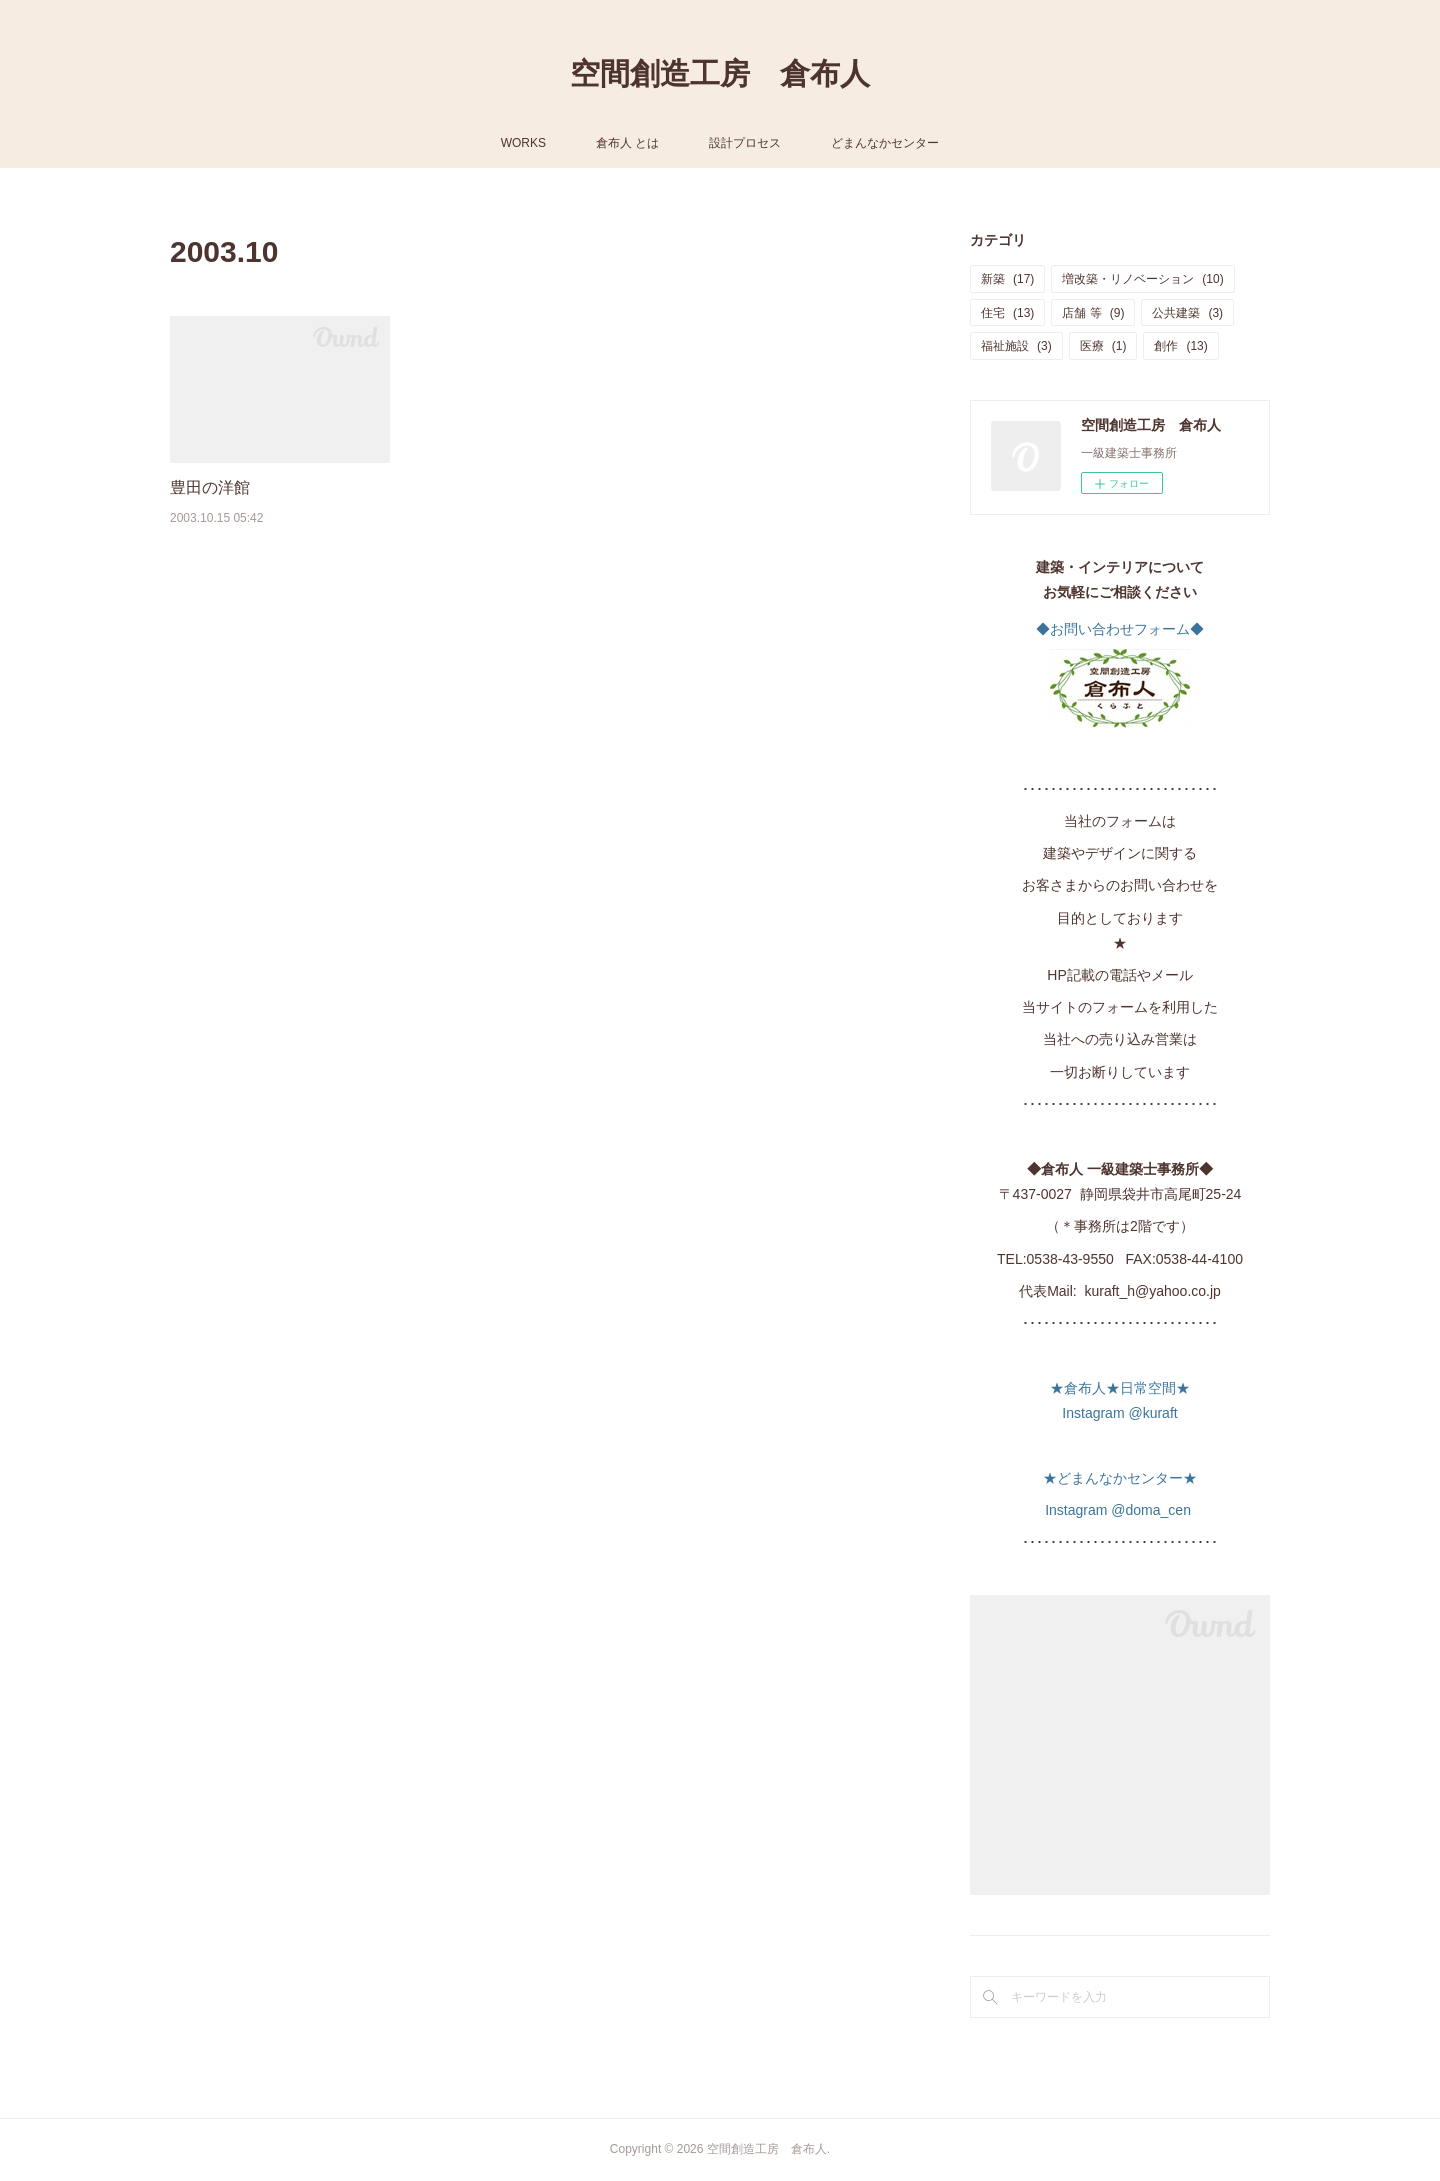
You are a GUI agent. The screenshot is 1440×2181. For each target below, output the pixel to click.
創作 (1180, 346)
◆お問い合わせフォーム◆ (1120, 629)
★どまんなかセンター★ (1120, 1478)
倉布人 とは (627, 143)
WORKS (523, 143)
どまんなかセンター (885, 143)
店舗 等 (1093, 313)
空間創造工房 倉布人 (720, 73)
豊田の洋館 (210, 487)
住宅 (1007, 313)
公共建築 (1187, 313)
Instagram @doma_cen (1120, 1510)
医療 (1103, 346)
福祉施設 (1016, 346)
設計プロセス (745, 143)
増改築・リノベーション (1142, 279)
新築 (1007, 279)
